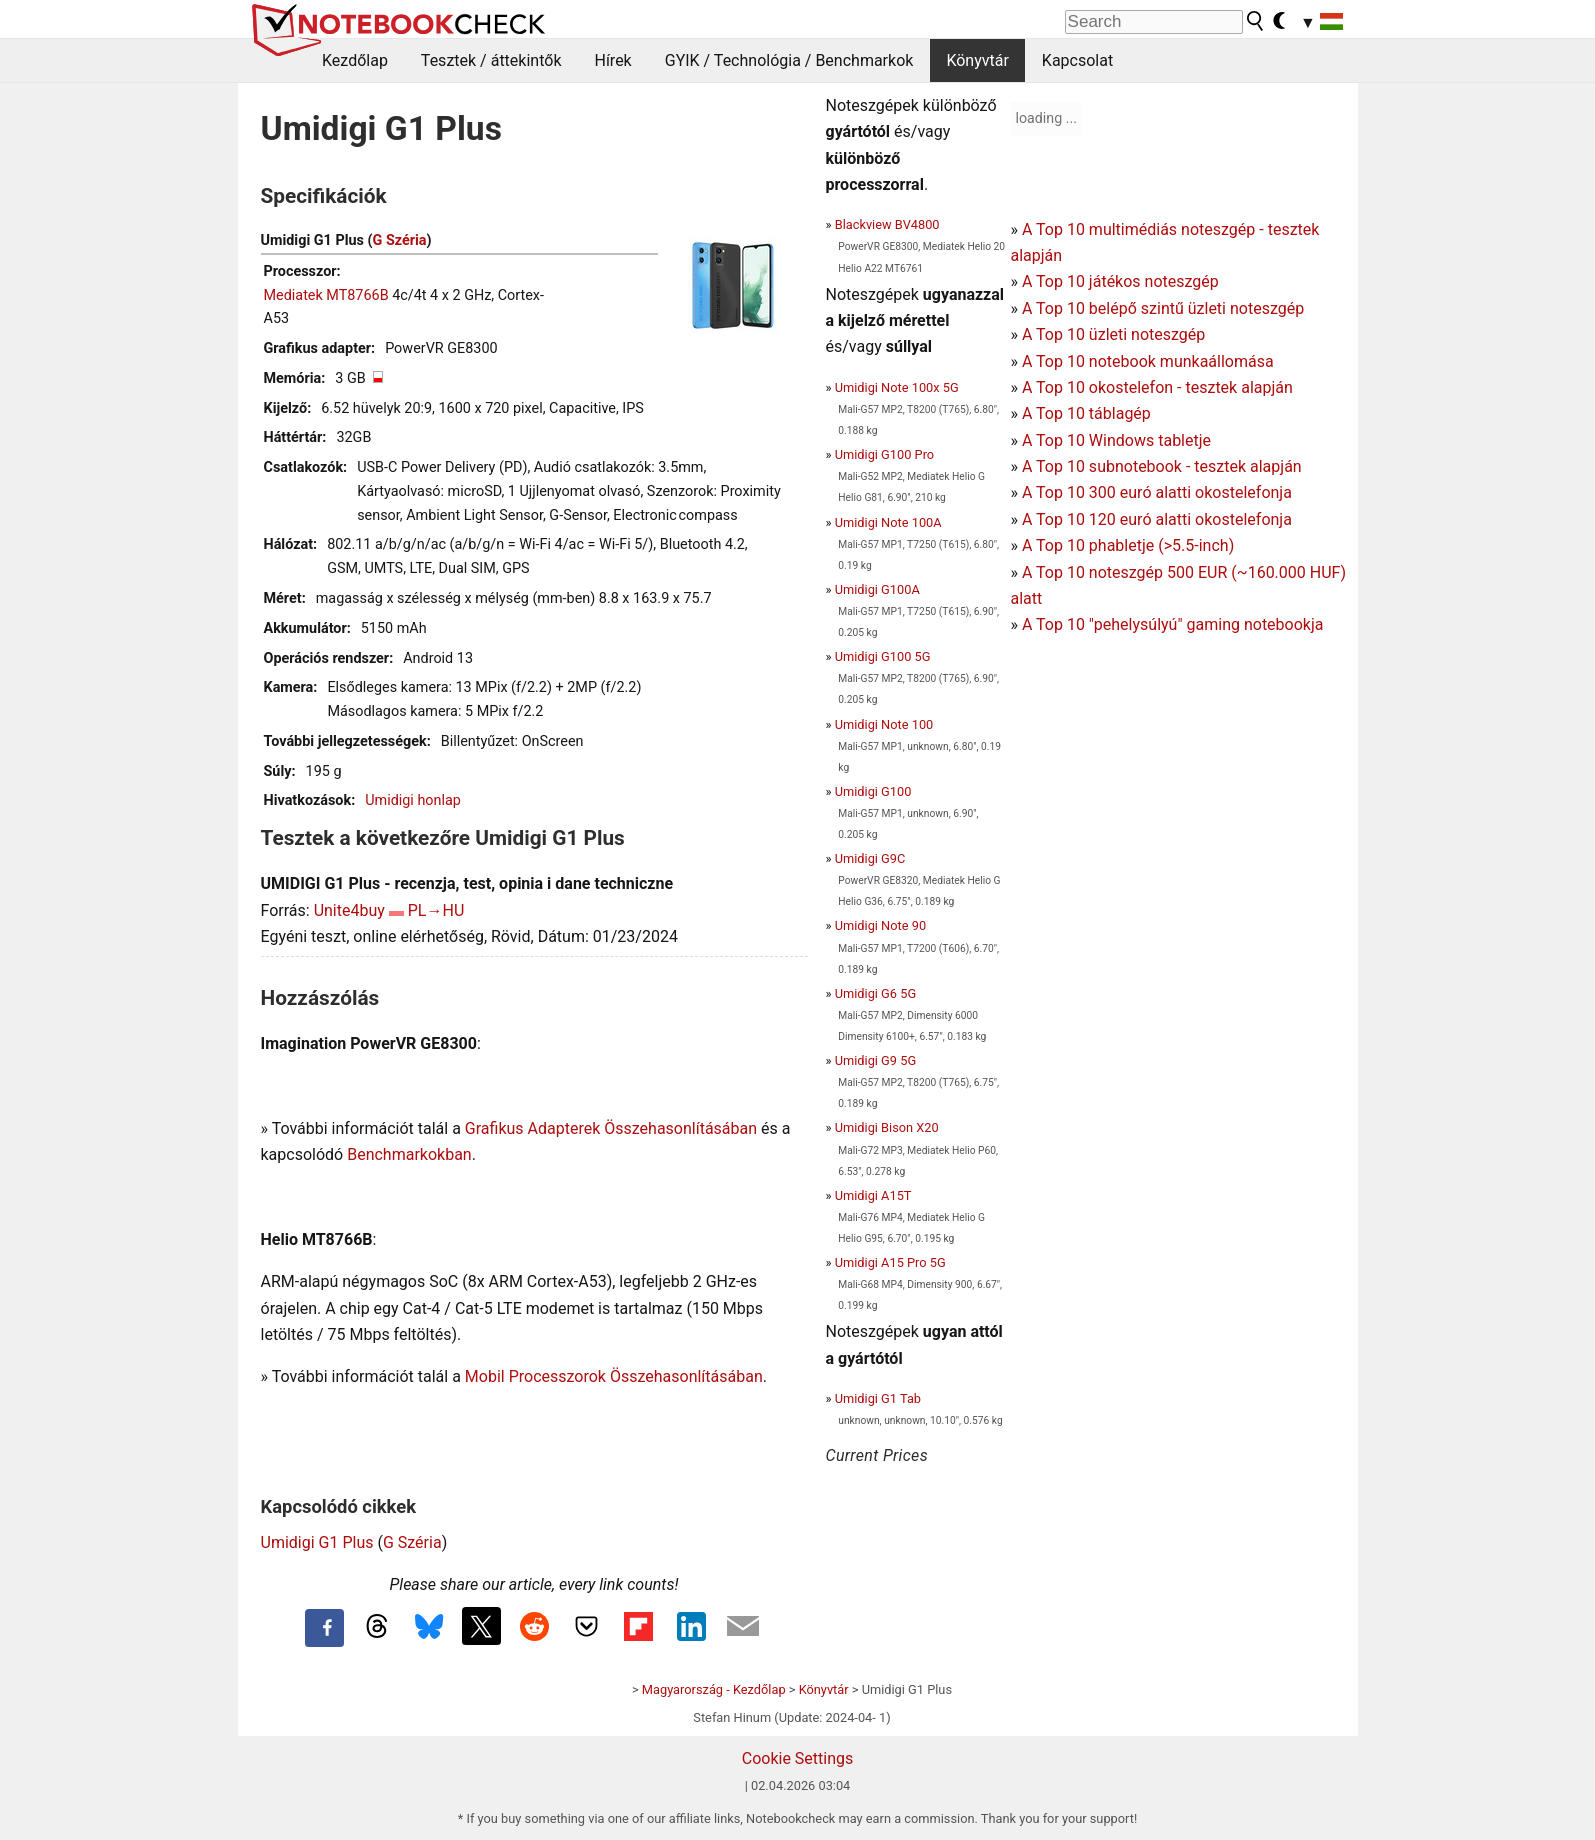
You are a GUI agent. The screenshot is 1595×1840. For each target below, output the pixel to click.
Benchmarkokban (409, 1154)
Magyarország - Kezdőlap (714, 1689)
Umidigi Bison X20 (887, 1127)
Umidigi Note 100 (884, 724)
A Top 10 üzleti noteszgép (1113, 334)
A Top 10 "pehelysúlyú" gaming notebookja (1173, 624)
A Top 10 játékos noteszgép (1120, 281)
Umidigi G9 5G (875, 1060)
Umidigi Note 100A (888, 522)
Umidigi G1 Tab (878, 1398)
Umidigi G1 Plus (317, 1542)
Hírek (612, 60)
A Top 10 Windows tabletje (1116, 440)
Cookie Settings (798, 1758)
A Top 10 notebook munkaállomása (1148, 361)
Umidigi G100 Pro (884, 454)
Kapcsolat (1077, 60)
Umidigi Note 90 (880, 925)
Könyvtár (977, 60)
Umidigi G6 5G (875, 993)
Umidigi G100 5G (883, 656)
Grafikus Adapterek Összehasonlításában (611, 1128)
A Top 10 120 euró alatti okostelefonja (1157, 519)
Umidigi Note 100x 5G (897, 387)
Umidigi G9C (870, 858)
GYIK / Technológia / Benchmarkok (789, 60)
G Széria (400, 240)
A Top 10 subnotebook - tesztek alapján (1162, 466)
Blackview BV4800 (887, 224)
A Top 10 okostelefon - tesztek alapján (1157, 387)
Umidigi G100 (873, 791)
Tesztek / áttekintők (491, 60)
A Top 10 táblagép (1086, 413)
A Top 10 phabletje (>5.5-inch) (1128, 545)
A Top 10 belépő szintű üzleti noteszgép (1163, 308)
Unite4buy (349, 910)
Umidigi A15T (873, 1195)
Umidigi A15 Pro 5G (890, 1262)
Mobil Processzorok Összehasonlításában (614, 1376)
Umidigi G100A (877, 589)
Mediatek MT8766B (326, 295)
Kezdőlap (355, 60)
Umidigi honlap (413, 800)
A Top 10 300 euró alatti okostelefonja (1157, 492)
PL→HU (436, 910)
